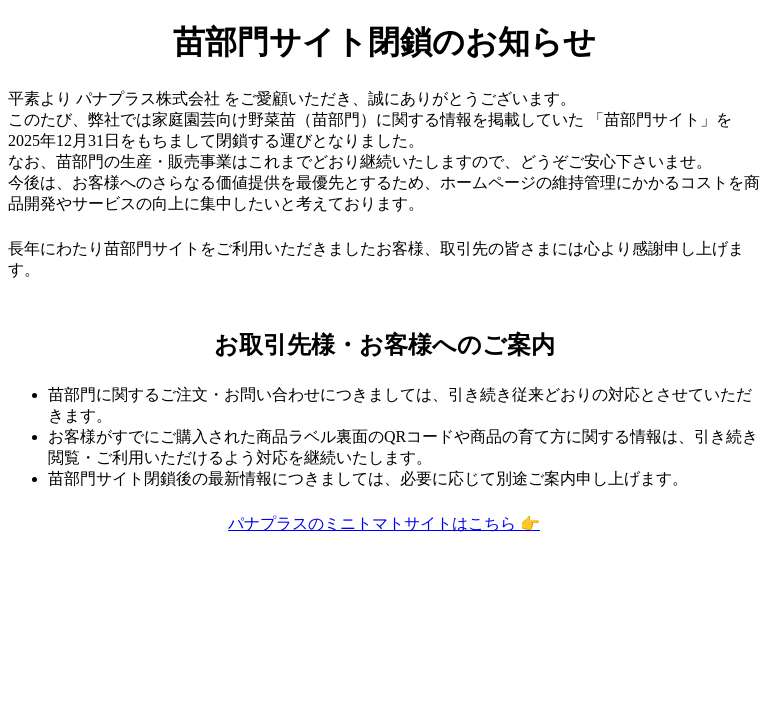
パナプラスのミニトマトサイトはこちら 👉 (384, 523)
